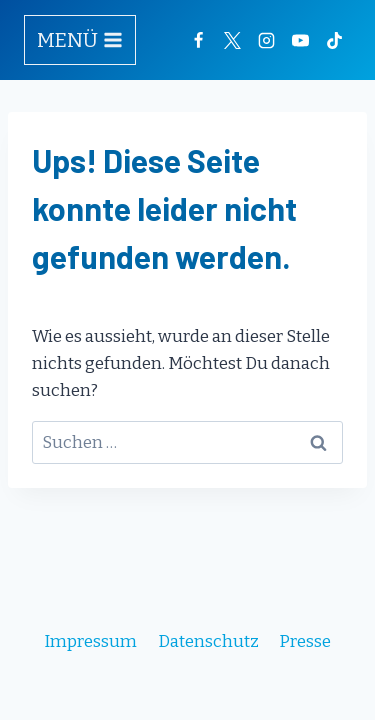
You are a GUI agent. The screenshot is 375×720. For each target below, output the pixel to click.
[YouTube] (300, 40)
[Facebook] (198, 40)
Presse (305, 641)
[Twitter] (232, 40)
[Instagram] (266, 40)
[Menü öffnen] (80, 40)
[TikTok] (334, 40)
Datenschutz (208, 641)
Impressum (90, 641)
